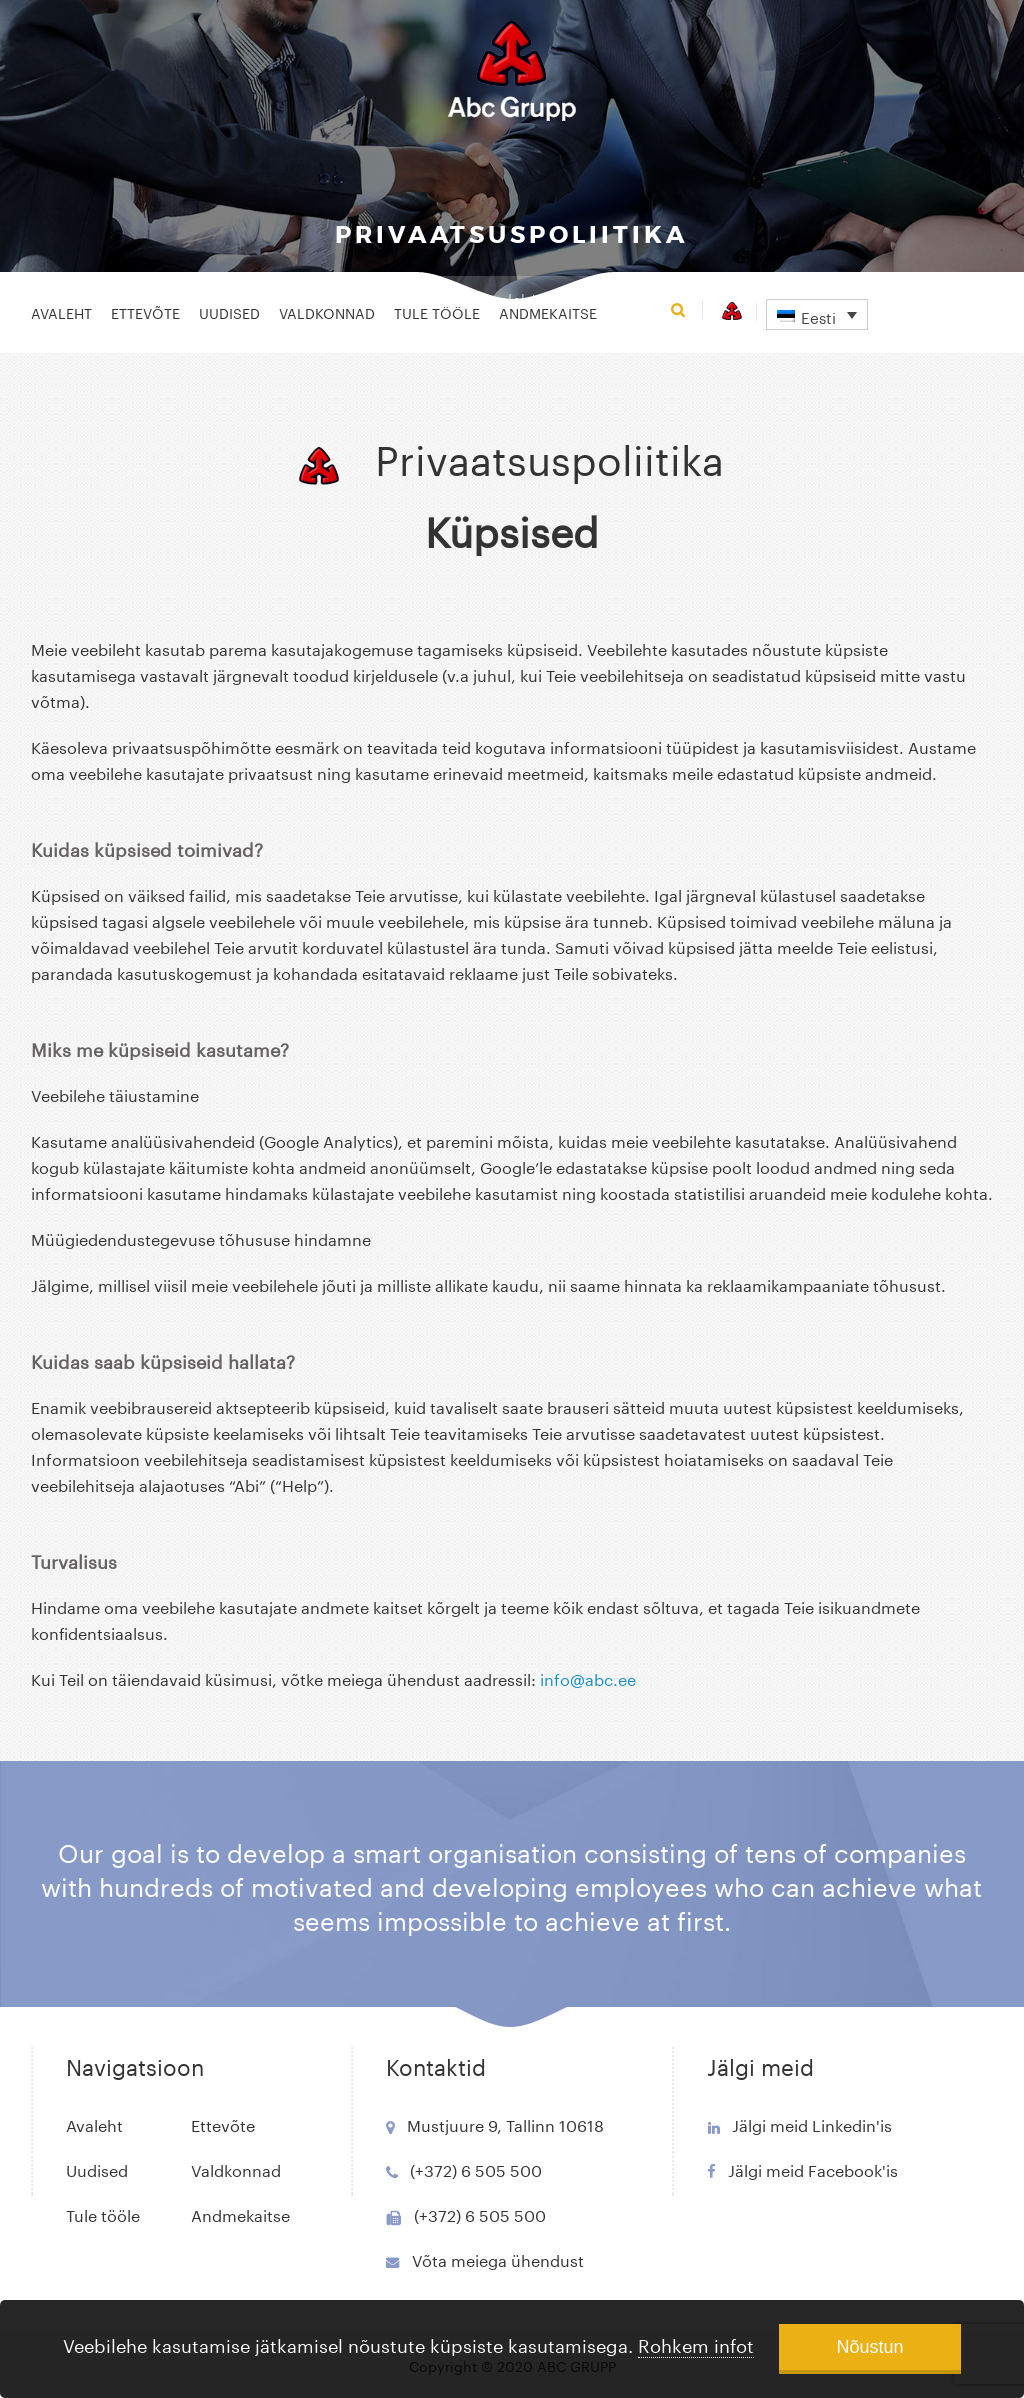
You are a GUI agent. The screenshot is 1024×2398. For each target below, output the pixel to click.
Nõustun (869, 2347)
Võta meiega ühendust (498, 2258)
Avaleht (61, 312)
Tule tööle (437, 312)
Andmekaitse (548, 312)
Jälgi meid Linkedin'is (812, 2123)
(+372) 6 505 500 (476, 2168)
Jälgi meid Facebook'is (813, 2168)
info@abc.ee (588, 1677)
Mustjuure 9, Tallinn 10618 (505, 2123)
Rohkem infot (696, 2343)
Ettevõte (145, 312)
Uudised (229, 312)
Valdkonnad (327, 312)
